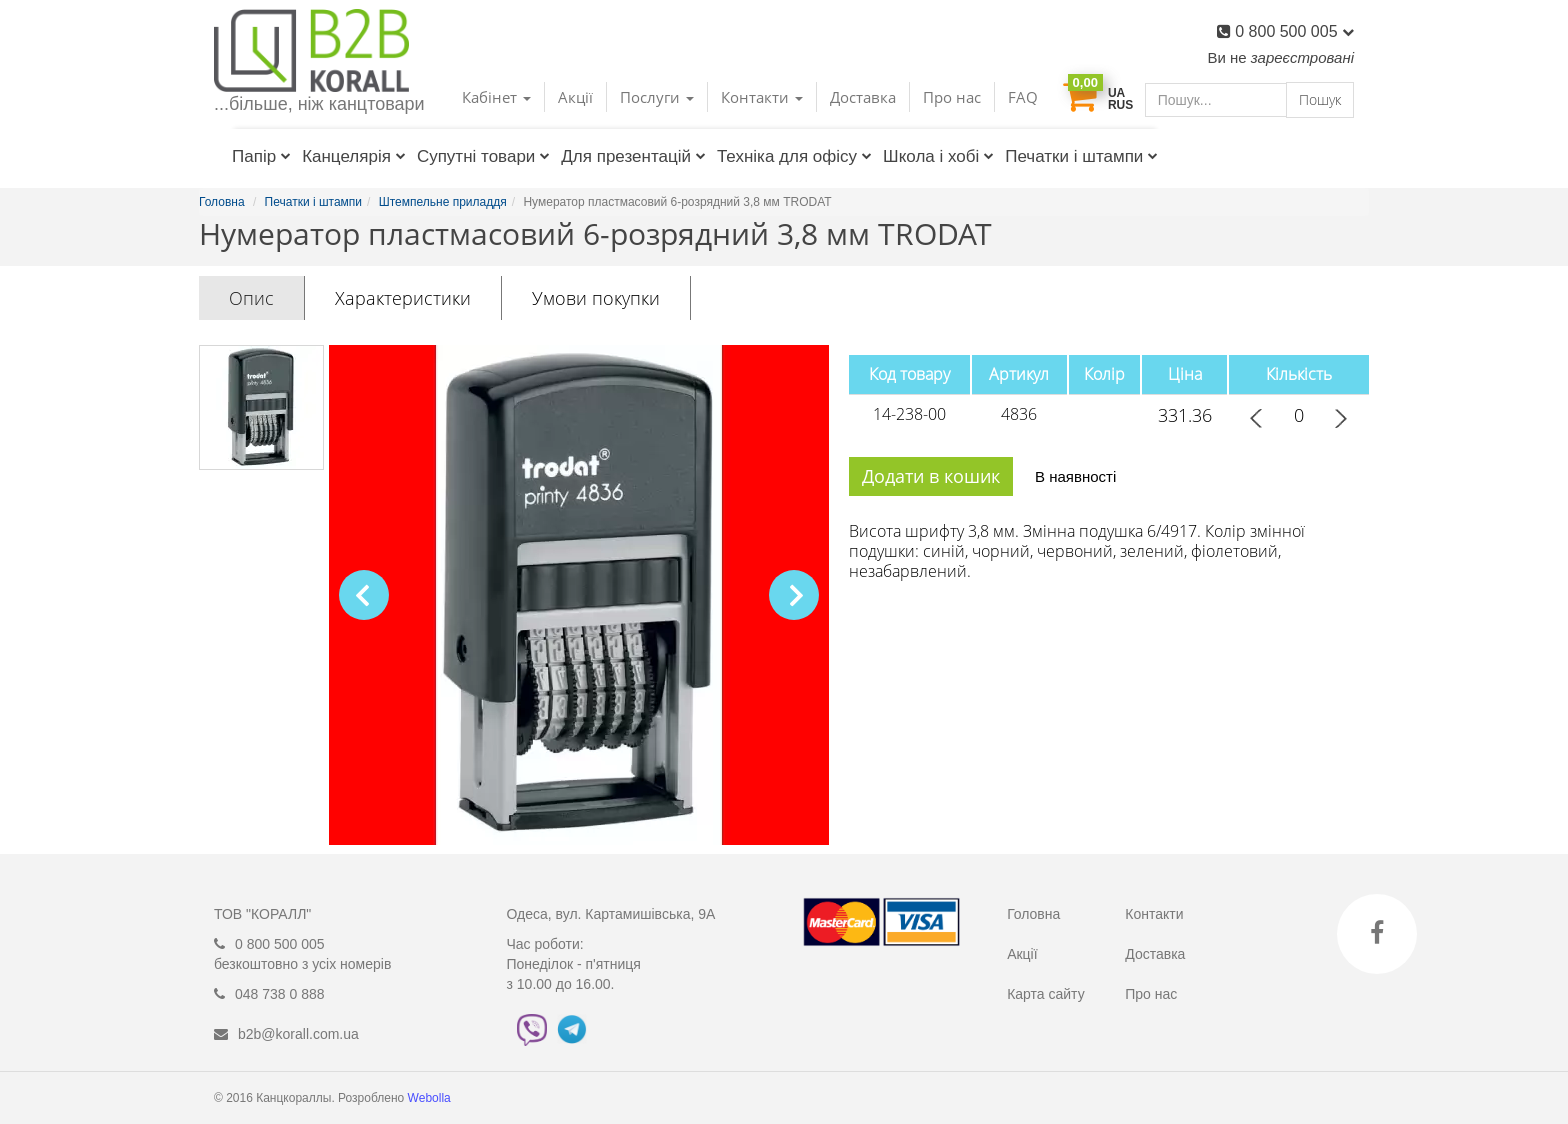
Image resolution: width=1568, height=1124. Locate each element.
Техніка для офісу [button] (794, 156)
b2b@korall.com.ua (298, 1034)
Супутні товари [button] (483, 156)
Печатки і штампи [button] (1081, 156)
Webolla (431, 1098)
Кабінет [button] (496, 97)
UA (1116, 93)
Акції (575, 97)
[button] (794, 595)
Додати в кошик (931, 476)
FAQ (1023, 97)
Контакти (1154, 914)
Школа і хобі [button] (938, 156)
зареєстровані (1302, 57)
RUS (1120, 105)
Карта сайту (1046, 994)
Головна (1033, 914)
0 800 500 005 (1294, 31)
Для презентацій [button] (633, 156)
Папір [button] (261, 156)
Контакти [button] (762, 97)
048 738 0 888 (280, 994)
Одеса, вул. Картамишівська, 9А (611, 914)
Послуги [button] (657, 97)
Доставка (863, 97)
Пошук (1320, 99)
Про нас (952, 97)
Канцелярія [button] (354, 156)
